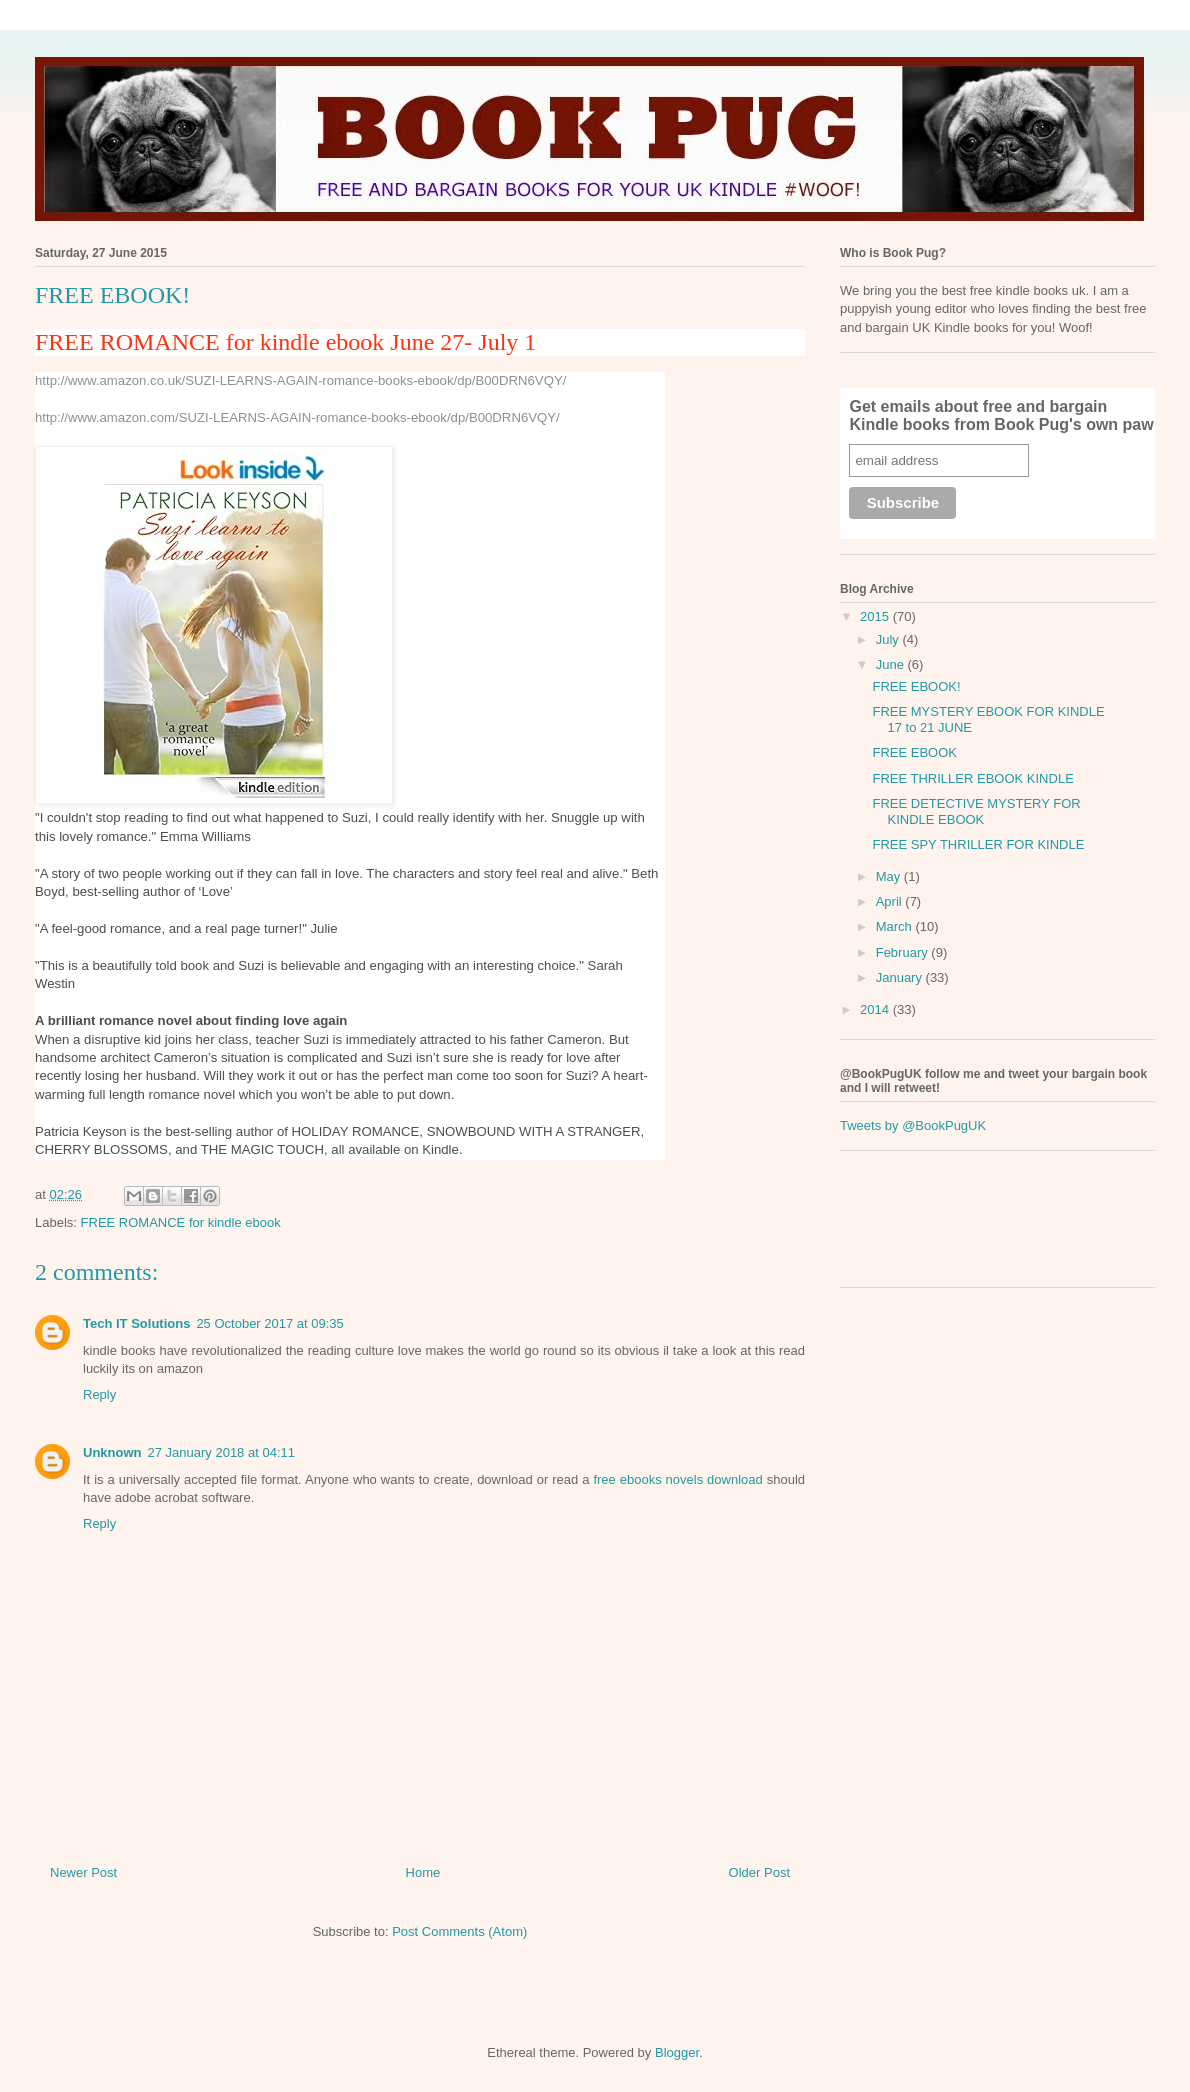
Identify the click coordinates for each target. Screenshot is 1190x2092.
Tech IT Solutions (136, 1323)
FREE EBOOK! (916, 686)
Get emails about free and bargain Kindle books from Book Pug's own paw (1001, 415)
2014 (876, 1009)
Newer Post (83, 1872)
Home (423, 1872)
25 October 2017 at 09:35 (269, 1323)
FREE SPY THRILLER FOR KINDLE (978, 844)
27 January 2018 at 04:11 (221, 1452)
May (890, 876)
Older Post (759, 1872)
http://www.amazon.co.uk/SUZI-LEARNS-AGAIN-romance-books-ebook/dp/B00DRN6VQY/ (300, 380)
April (891, 901)
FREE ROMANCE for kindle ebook (181, 1222)
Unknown (112, 1452)
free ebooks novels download (677, 1479)
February (904, 952)
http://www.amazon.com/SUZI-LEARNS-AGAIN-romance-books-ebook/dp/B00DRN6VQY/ (297, 417)
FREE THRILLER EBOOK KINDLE (972, 778)
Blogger (677, 2052)
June (892, 664)
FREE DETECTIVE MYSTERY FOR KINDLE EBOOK (976, 811)
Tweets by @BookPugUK (913, 1125)
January (901, 977)
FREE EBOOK (914, 752)
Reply (99, 1394)
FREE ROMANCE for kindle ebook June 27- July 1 (285, 342)
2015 (876, 616)
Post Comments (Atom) (459, 1931)
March (896, 926)
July (889, 639)
